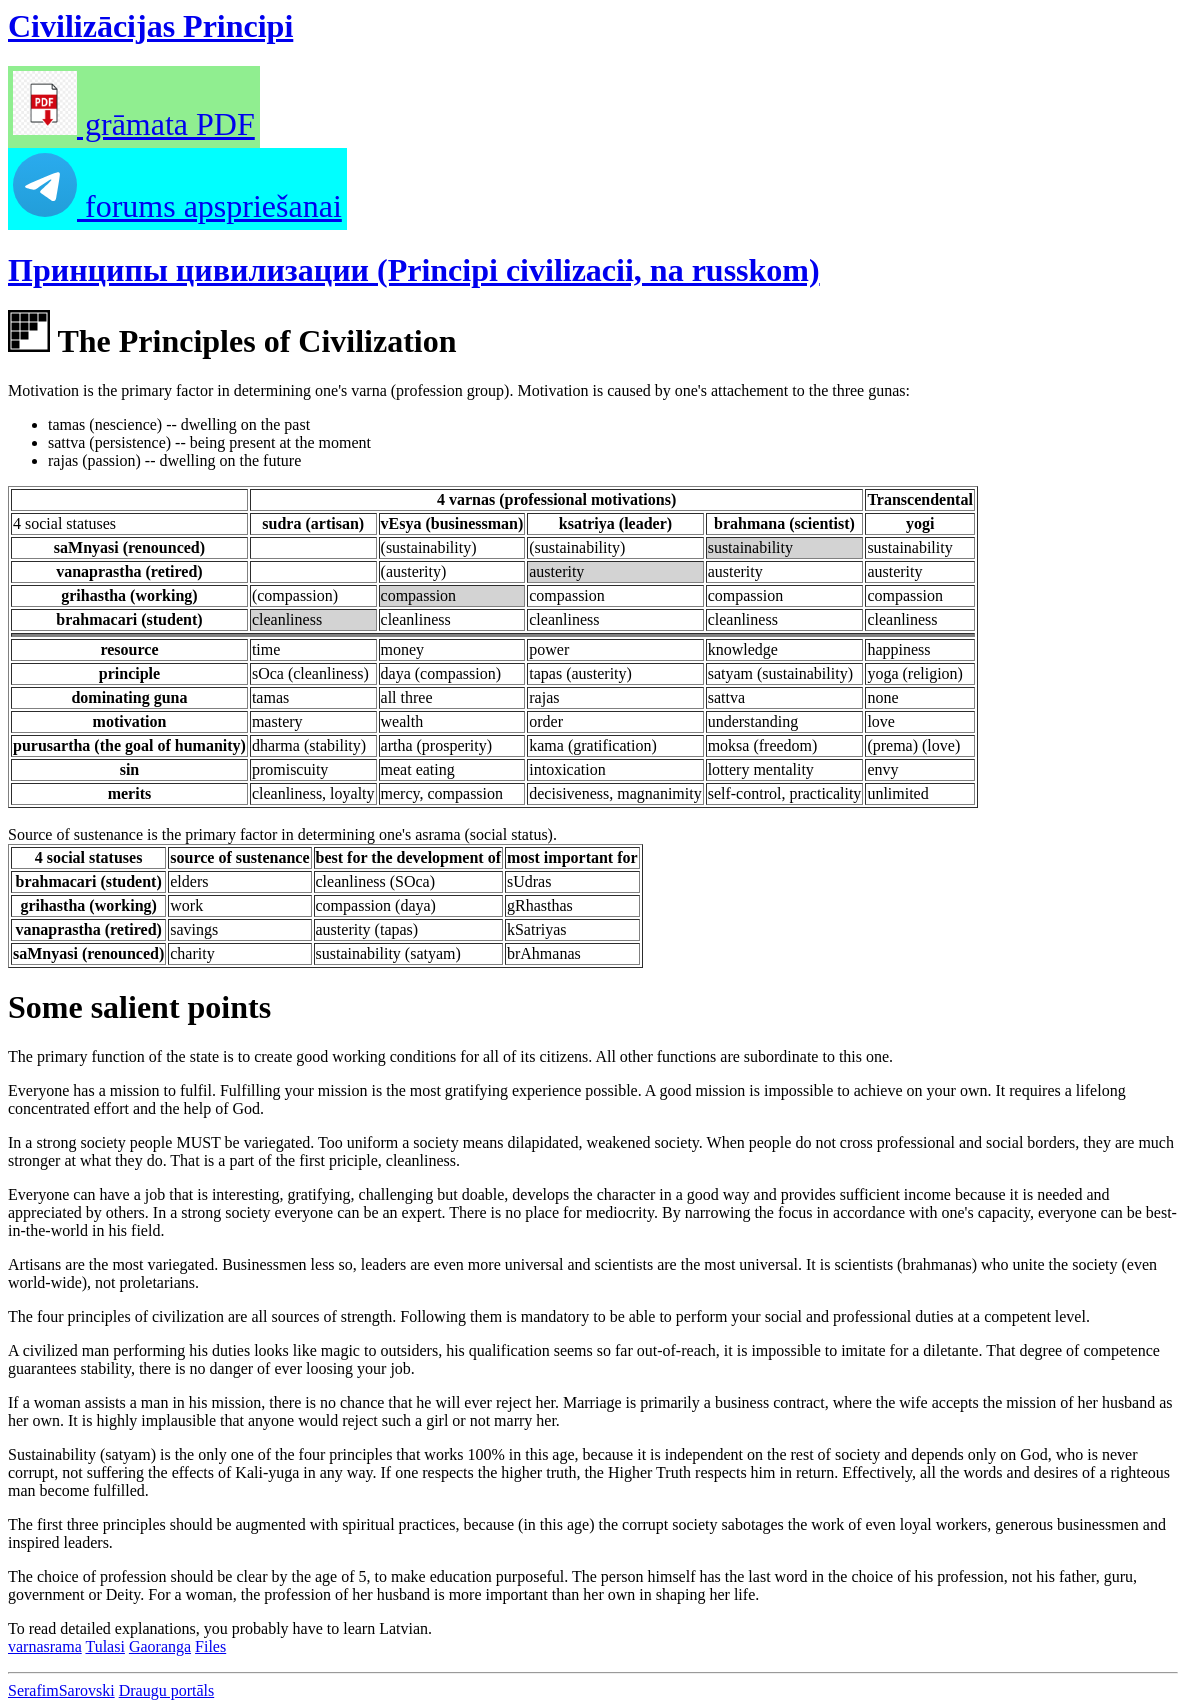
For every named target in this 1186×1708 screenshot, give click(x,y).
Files (210, 1646)
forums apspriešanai (177, 206)
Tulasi (104, 1646)
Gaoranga (160, 1646)
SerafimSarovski (61, 1690)
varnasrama (45, 1646)
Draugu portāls (167, 1690)
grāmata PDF (134, 124)
